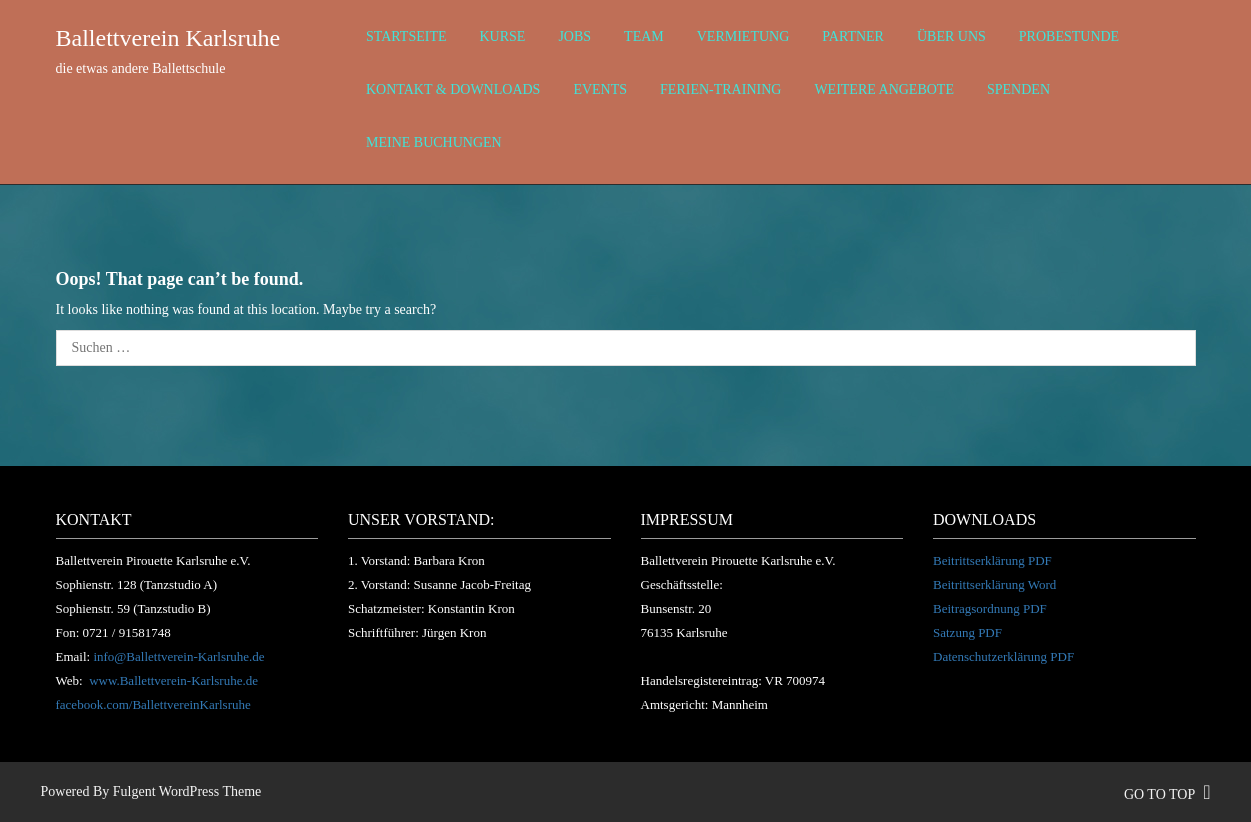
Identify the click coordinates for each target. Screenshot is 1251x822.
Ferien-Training (720, 89)
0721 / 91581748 (127, 632)
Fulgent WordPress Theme (187, 791)
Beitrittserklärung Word (994, 584)
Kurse (502, 36)
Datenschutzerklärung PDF (1003, 656)
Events (600, 89)
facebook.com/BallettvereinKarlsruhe (153, 704)
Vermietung (743, 36)
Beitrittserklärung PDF (992, 560)
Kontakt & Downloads (453, 89)
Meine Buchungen (434, 142)
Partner (853, 36)
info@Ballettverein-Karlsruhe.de (178, 656)
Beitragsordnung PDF (990, 608)
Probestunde (1069, 36)
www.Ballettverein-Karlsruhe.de (173, 680)
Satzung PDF (967, 632)
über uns (951, 36)
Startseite (406, 36)
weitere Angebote (884, 89)
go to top (1167, 794)
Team (644, 36)
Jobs (574, 36)
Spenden (1018, 89)
